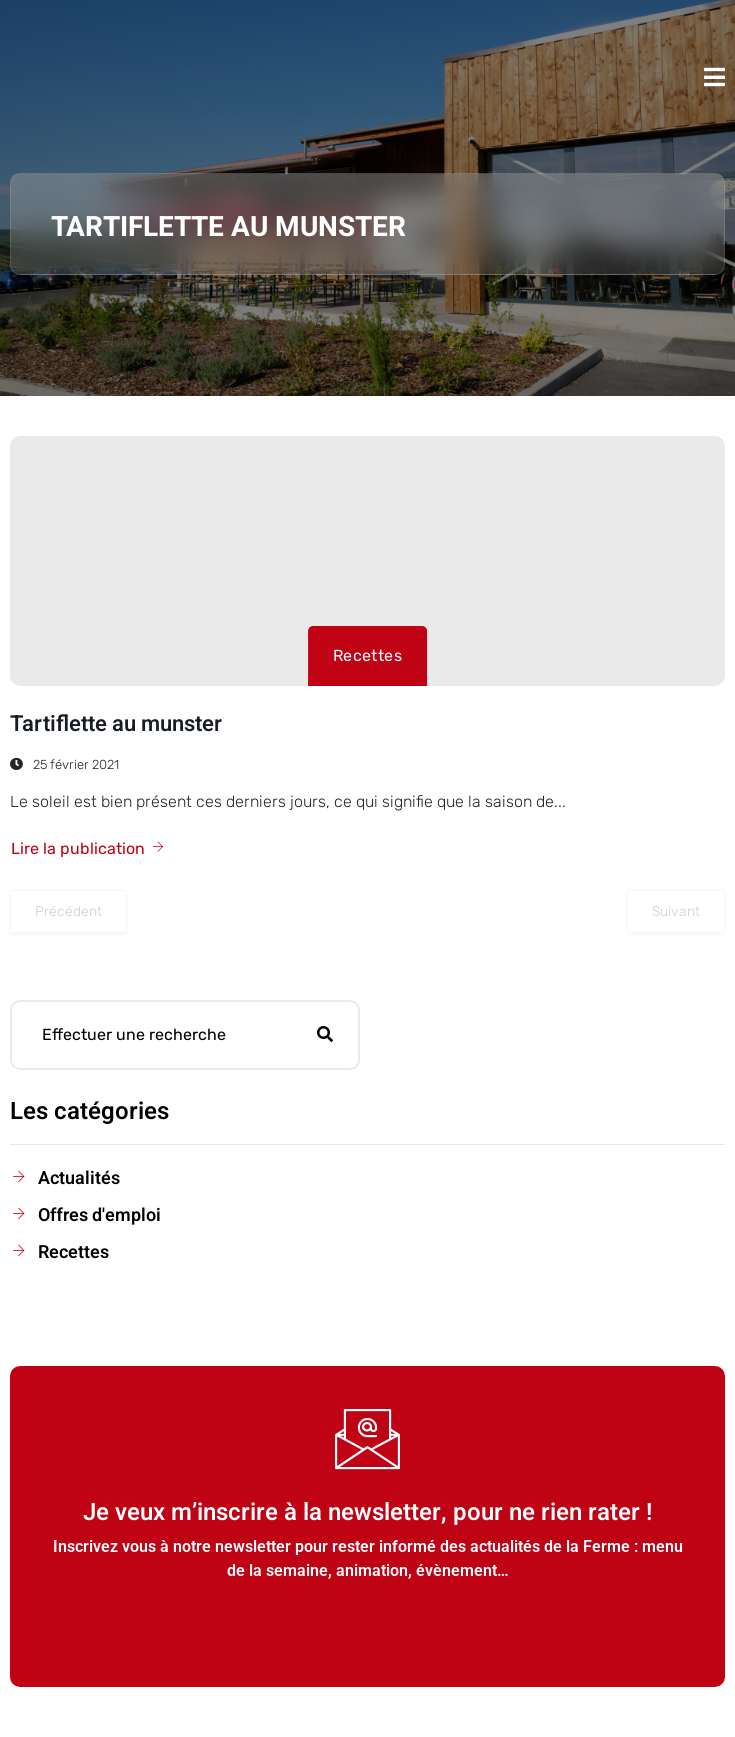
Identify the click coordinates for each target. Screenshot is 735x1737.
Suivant (676, 911)
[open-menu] (714, 77)
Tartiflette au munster (116, 724)
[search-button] (325, 1035)
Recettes (368, 655)
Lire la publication (88, 848)
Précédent (68, 911)
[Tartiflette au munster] (367, 561)
